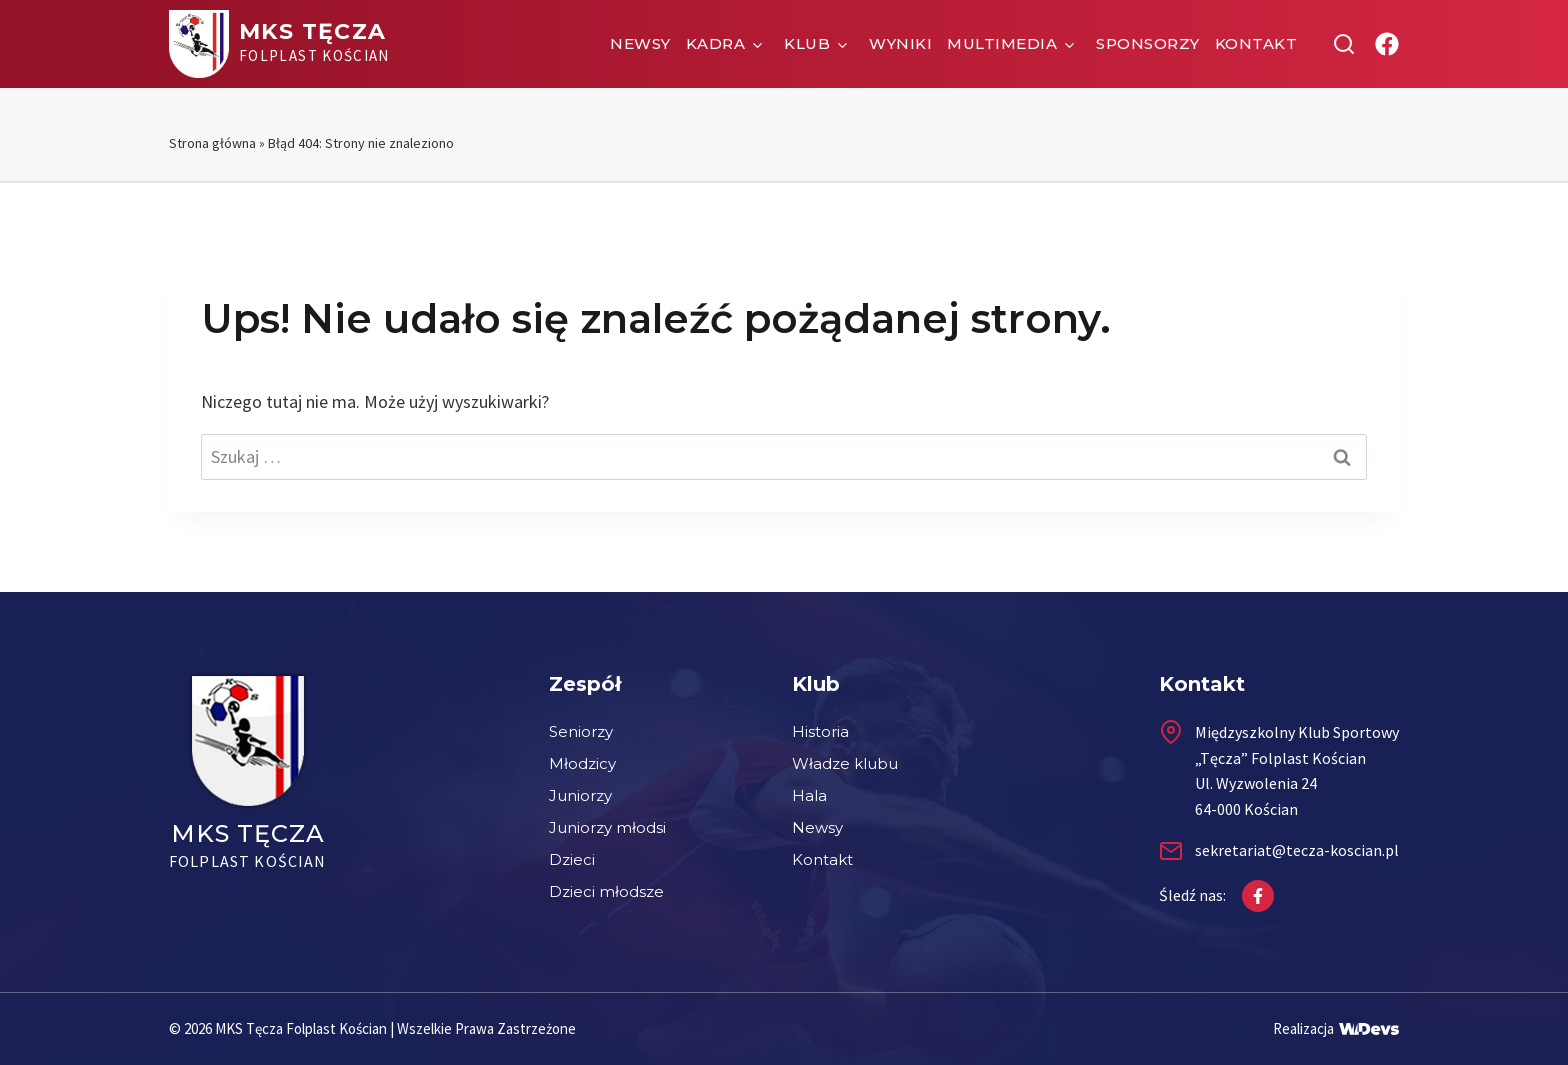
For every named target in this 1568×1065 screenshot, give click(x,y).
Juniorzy (580, 795)
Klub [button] (807, 43)
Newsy (640, 43)
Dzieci (572, 859)
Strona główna (212, 143)
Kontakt (1256, 43)
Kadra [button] (716, 43)
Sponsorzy (1148, 43)
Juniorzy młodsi (607, 827)
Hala (809, 795)
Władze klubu (845, 763)
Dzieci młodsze (606, 891)
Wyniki (900, 43)
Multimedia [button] (1002, 43)
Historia (820, 731)
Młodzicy (582, 763)
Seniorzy (581, 731)
